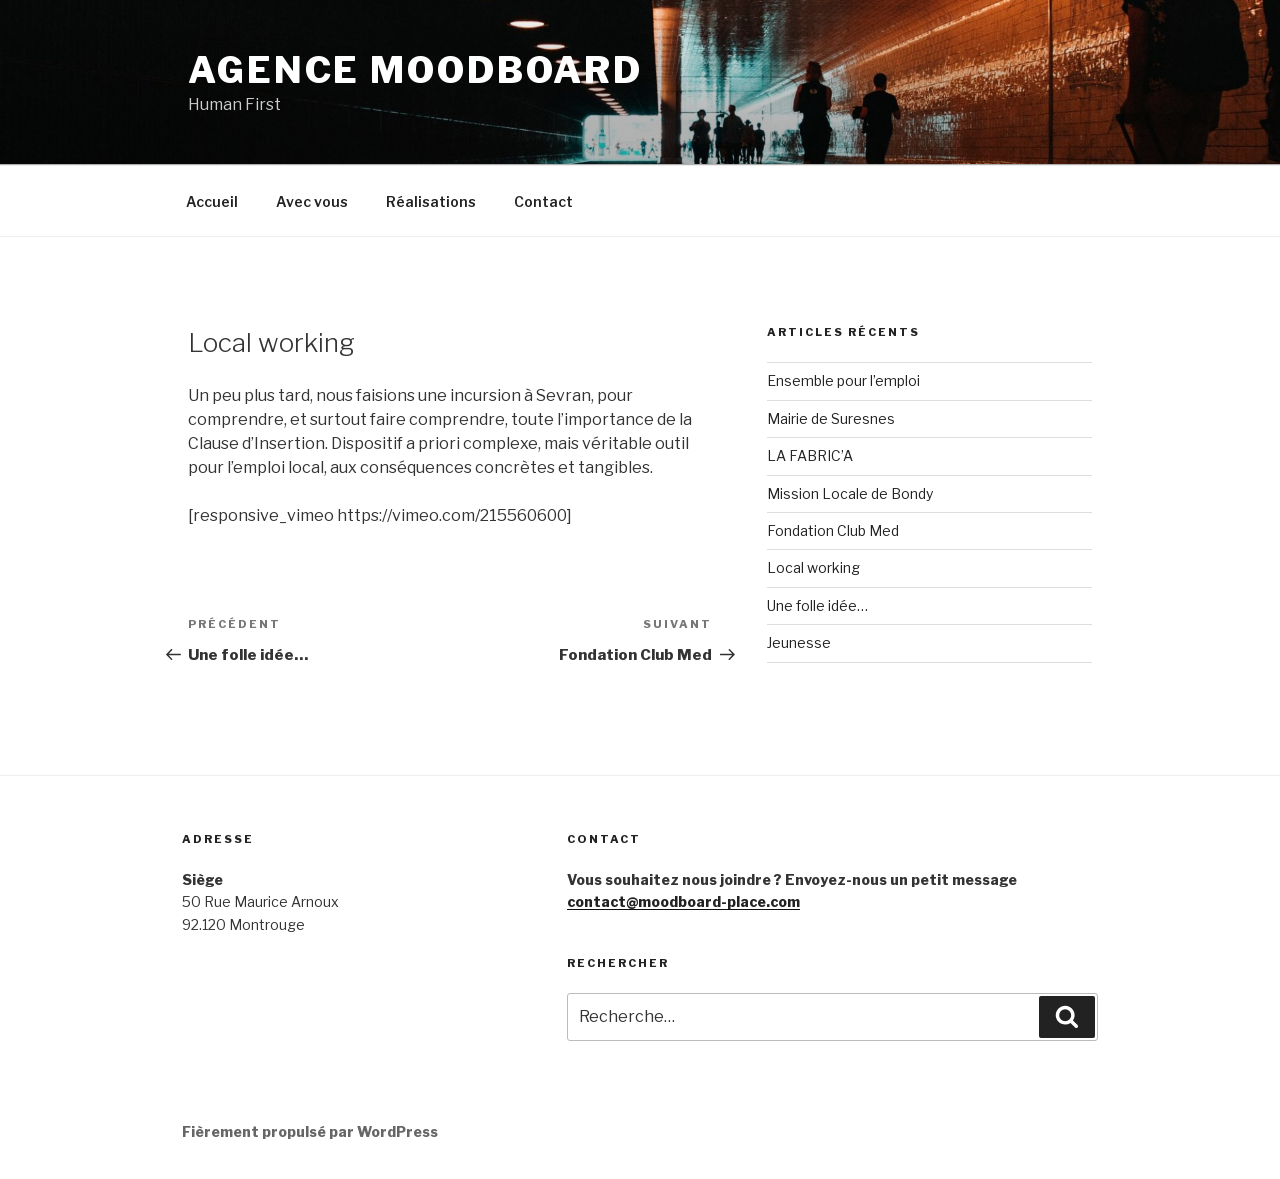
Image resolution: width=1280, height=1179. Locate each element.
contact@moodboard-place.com (683, 901)
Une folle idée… (817, 605)
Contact (543, 201)
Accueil (212, 201)
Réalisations (431, 201)
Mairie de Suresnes (831, 418)
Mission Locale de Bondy (850, 493)
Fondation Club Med (833, 530)
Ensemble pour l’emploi (843, 380)
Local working (813, 567)
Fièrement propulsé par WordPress (310, 1131)
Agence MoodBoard (415, 70)
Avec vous (312, 201)
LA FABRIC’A (810, 455)
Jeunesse (799, 642)
